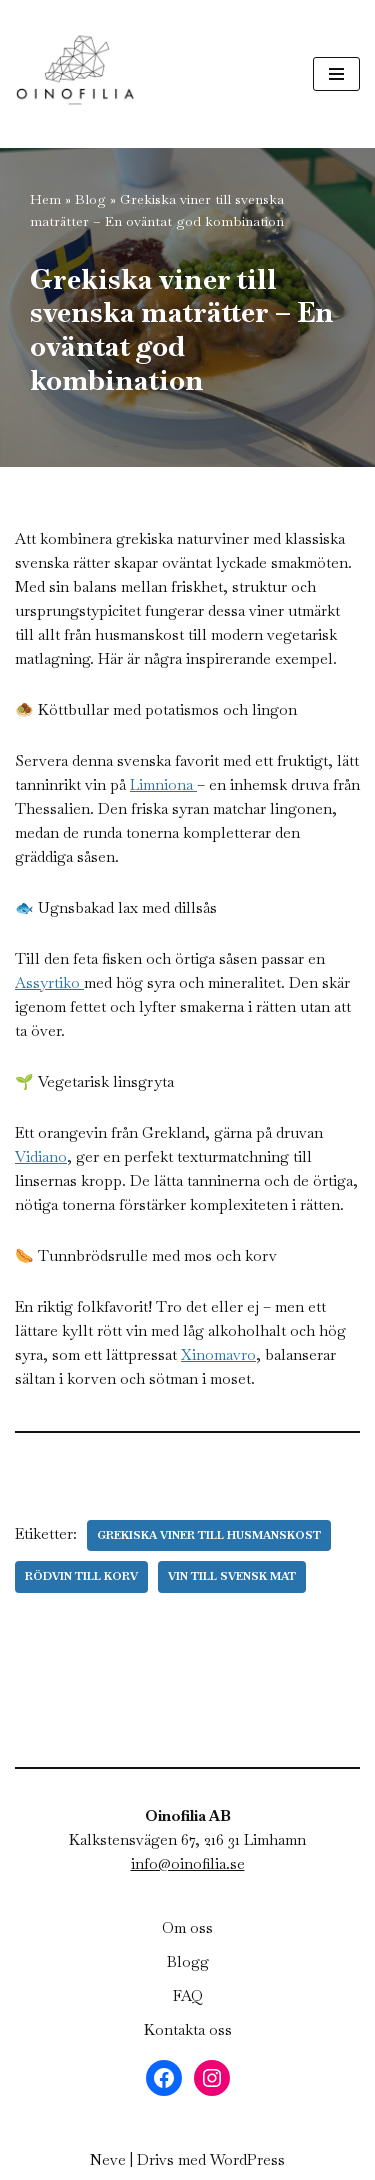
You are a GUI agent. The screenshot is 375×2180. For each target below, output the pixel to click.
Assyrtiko (49, 982)
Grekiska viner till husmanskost (209, 1535)
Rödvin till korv (81, 1576)
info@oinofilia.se (188, 1863)
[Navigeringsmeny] (336, 74)
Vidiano (41, 1156)
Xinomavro (218, 1354)
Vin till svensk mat (232, 1576)
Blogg (188, 1961)
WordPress (247, 2159)
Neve (108, 2159)
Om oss (187, 1927)
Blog (90, 199)
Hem (45, 199)
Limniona (163, 784)
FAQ (188, 1995)
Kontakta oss (188, 2029)
